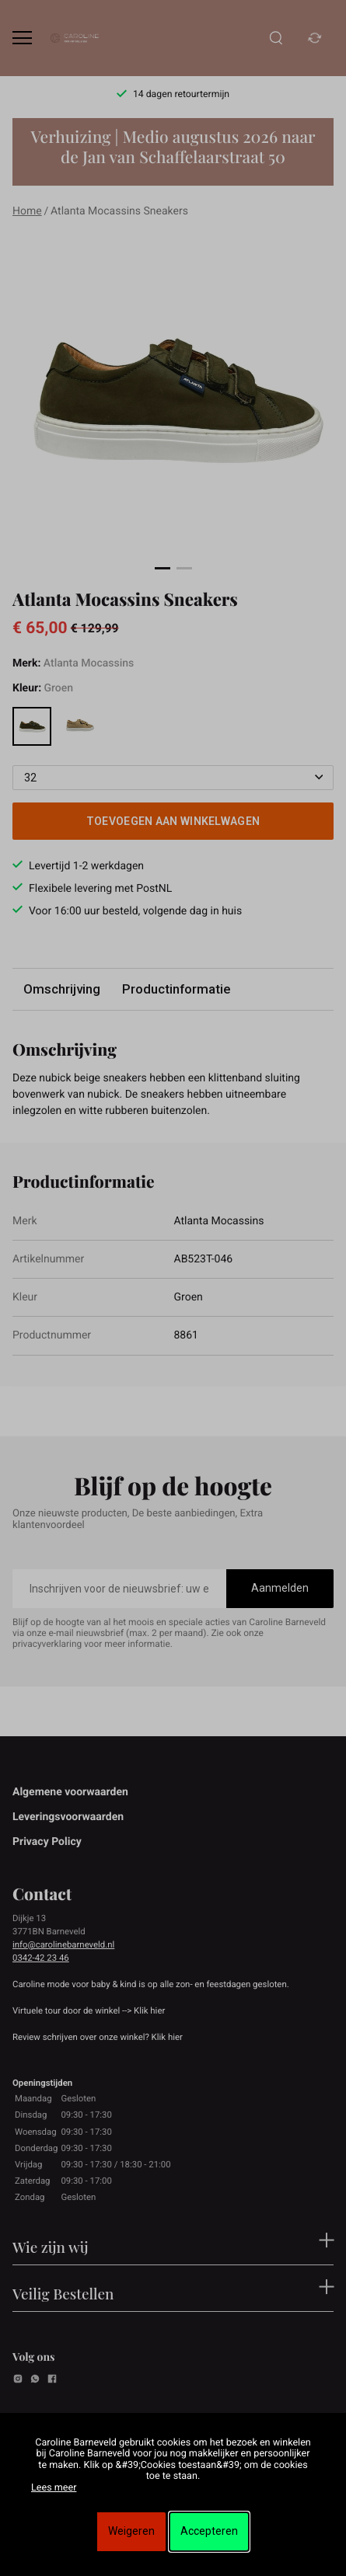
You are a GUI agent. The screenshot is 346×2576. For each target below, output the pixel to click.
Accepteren (209, 2531)
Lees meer (53, 2488)
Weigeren (131, 2531)
